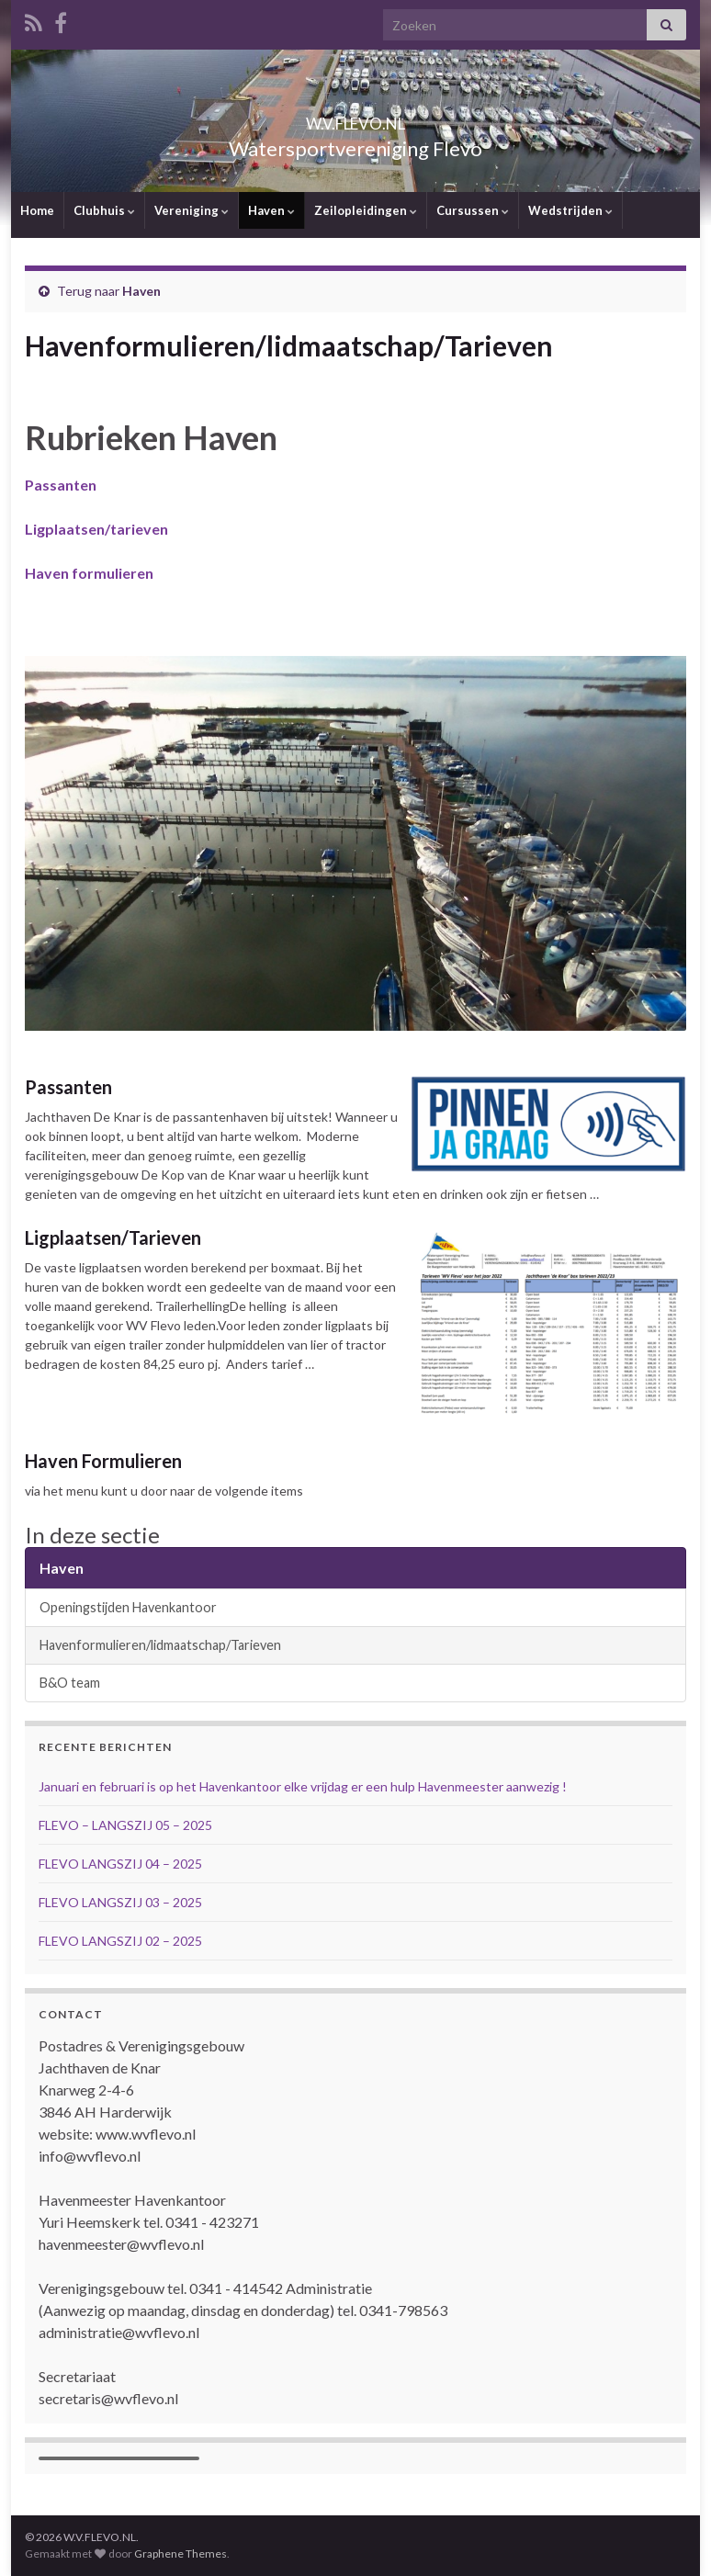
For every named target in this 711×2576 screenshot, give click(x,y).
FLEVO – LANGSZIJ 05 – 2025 (125, 1825)
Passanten (68, 1087)
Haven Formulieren (103, 1461)
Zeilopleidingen (365, 210)
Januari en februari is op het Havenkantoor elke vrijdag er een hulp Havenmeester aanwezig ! (303, 1786)
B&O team (70, 1682)
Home (37, 210)
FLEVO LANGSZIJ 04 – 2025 (120, 1863)
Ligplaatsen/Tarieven (113, 1237)
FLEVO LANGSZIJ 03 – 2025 (120, 1902)
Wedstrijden (570, 210)
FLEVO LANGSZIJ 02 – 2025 (120, 1941)
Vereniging (191, 210)
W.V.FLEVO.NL (355, 118)
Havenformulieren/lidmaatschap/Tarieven (160, 1645)
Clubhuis (104, 210)
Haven (271, 210)
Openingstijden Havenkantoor (128, 1607)
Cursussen (472, 210)
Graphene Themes (180, 2553)
